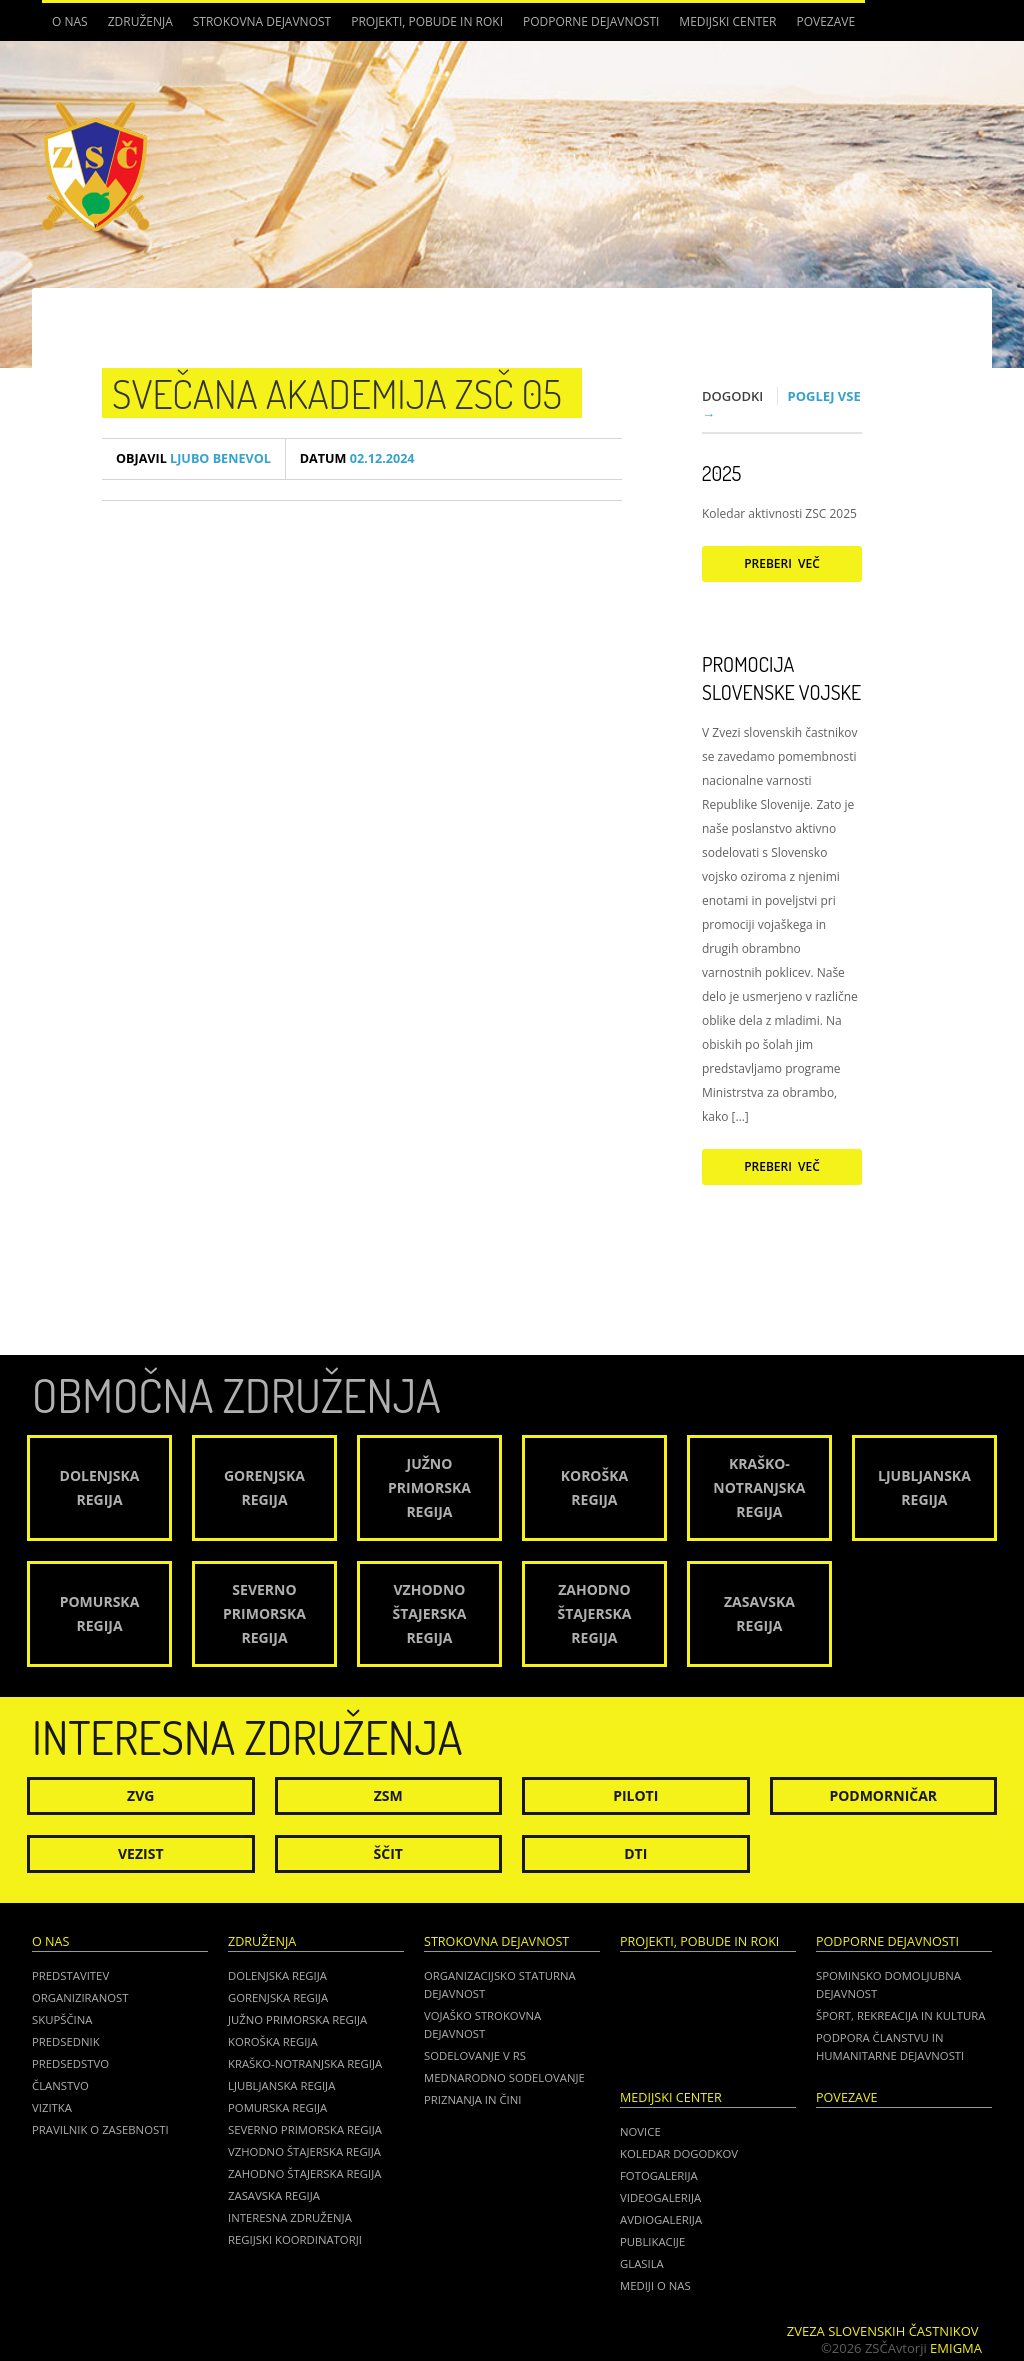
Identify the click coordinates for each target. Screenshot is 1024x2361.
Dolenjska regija (277, 1975)
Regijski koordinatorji (295, 2239)
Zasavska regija (274, 2195)
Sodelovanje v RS (475, 2055)
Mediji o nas (655, 2285)
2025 (721, 473)
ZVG (140, 1795)
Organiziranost (80, 1997)
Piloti (635, 1795)
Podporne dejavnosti (591, 21)
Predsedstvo (70, 2063)
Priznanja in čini (472, 2099)
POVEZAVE (825, 21)
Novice (640, 2131)
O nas (70, 21)
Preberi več (782, 563)
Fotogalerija (659, 2175)
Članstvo (60, 2085)
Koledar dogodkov (679, 2153)
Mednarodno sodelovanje (504, 2077)
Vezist (141, 1853)
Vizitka (52, 2107)
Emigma (956, 2348)
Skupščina (62, 2019)
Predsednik (66, 2041)
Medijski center (727, 21)
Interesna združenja (290, 2217)
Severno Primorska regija (305, 2129)
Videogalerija (660, 2197)
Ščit (388, 1853)
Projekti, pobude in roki (427, 21)
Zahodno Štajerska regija (304, 2173)
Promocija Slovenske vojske (781, 678)
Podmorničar (883, 1795)
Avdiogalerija (661, 2219)
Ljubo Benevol (193, 458)
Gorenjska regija (278, 1997)
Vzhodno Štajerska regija (304, 2151)
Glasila (642, 2263)
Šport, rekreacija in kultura (900, 2015)
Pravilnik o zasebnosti (100, 2129)
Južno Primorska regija (297, 2019)
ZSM (388, 1795)
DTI (635, 1853)
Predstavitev (70, 1975)
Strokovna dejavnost (262, 21)
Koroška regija (273, 2041)
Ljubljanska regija (281, 2085)
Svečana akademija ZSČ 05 (337, 393)
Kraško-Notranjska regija (305, 2063)
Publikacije (652, 2241)
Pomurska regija (277, 2107)
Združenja (140, 21)
